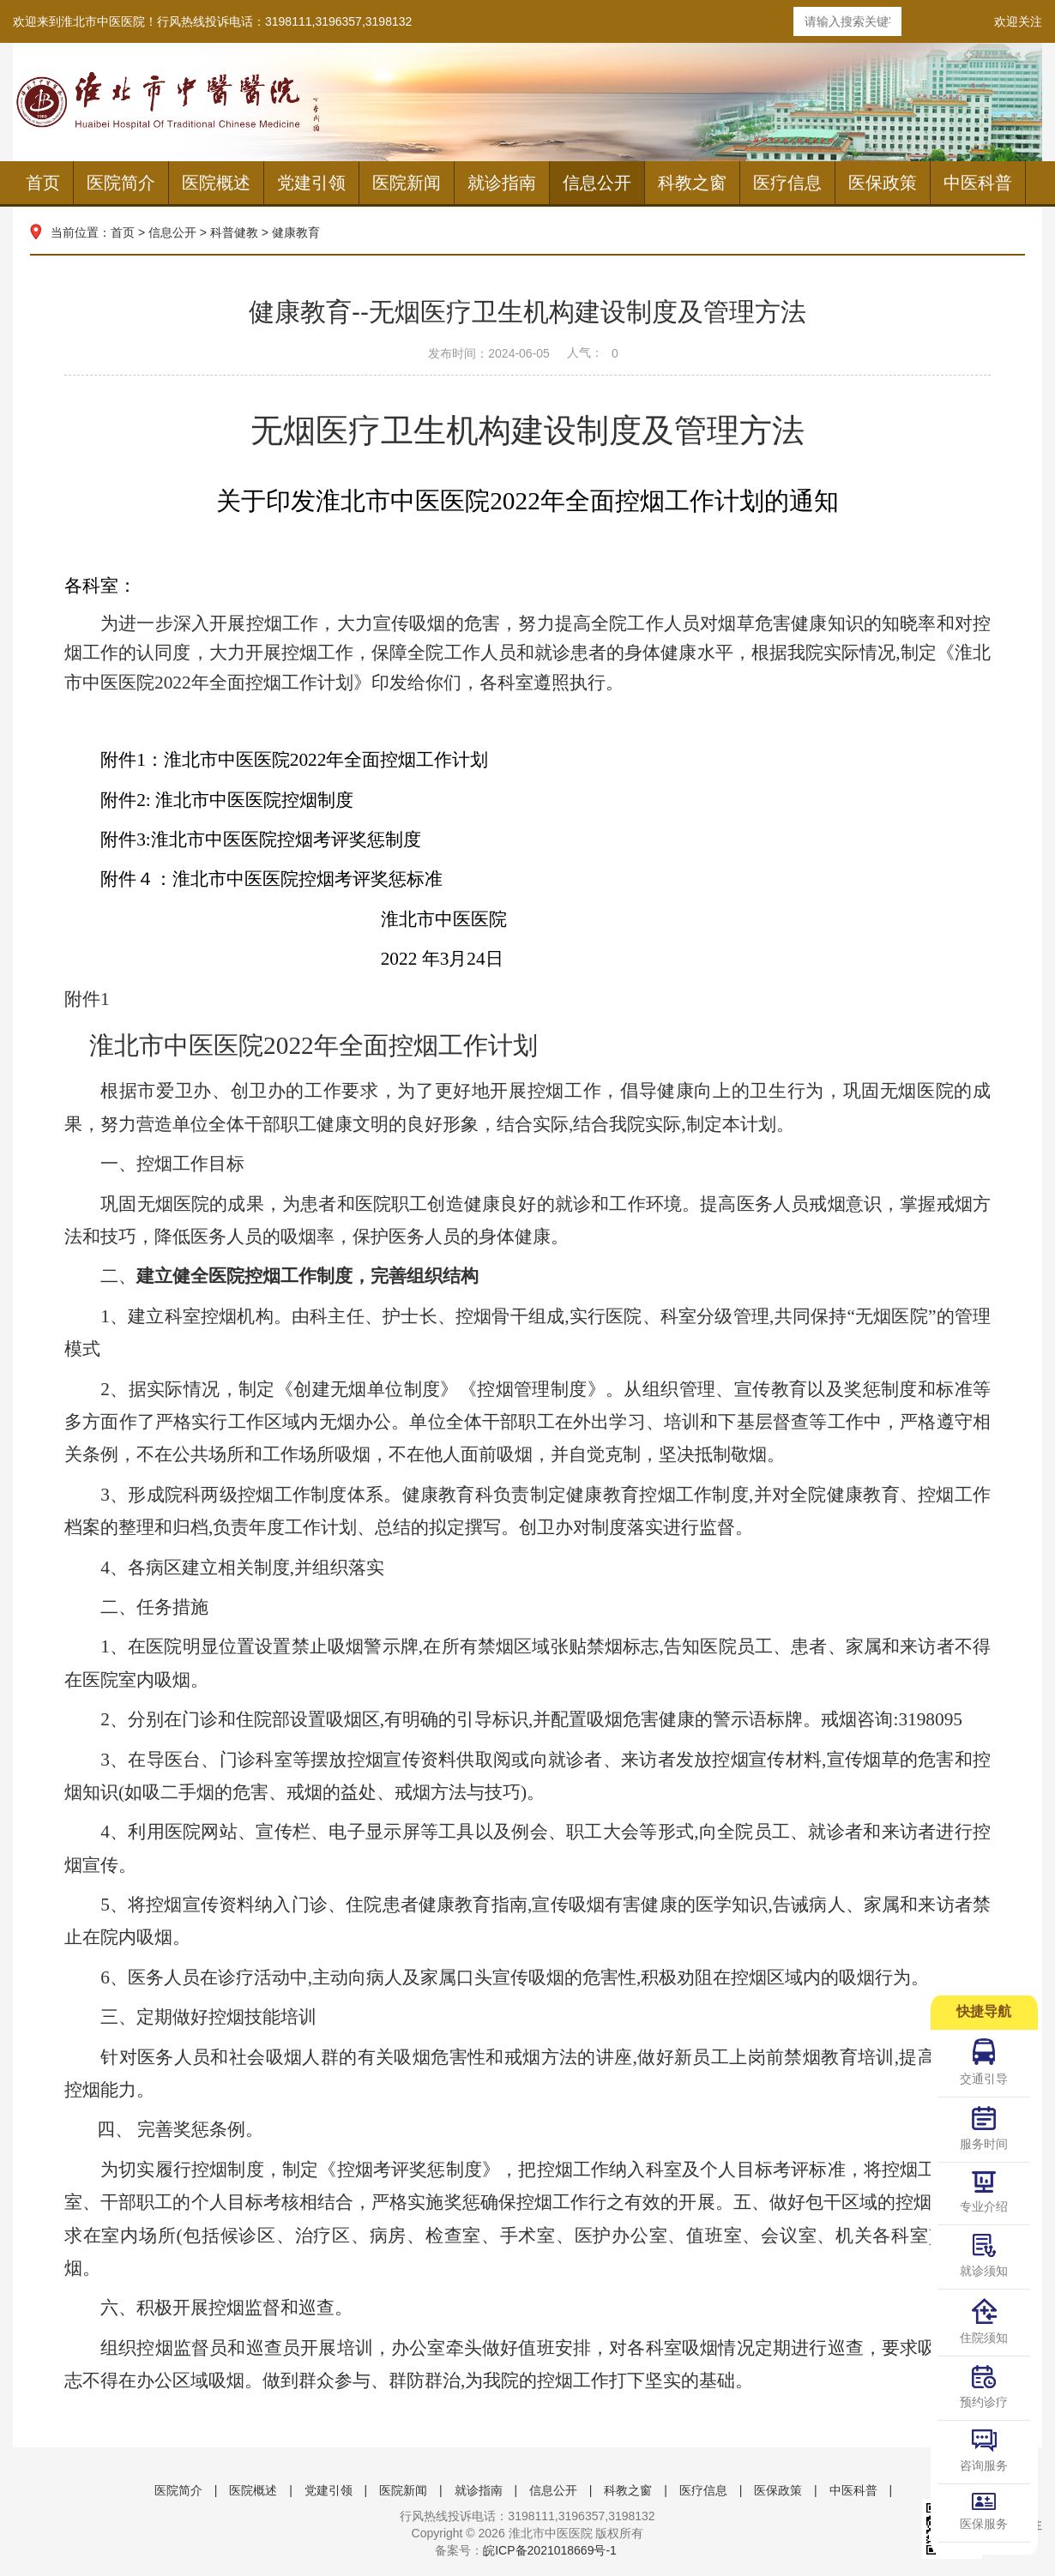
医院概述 (216, 182)
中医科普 (977, 182)
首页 (43, 182)
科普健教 (234, 232)
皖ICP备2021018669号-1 (550, 2550)
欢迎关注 (1018, 21)
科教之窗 (692, 182)
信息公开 (597, 182)
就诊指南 (501, 182)
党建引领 (311, 182)
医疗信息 (787, 182)
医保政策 (882, 182)
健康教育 (296, 232)
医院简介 (121, 182)
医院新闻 (406, 182)
